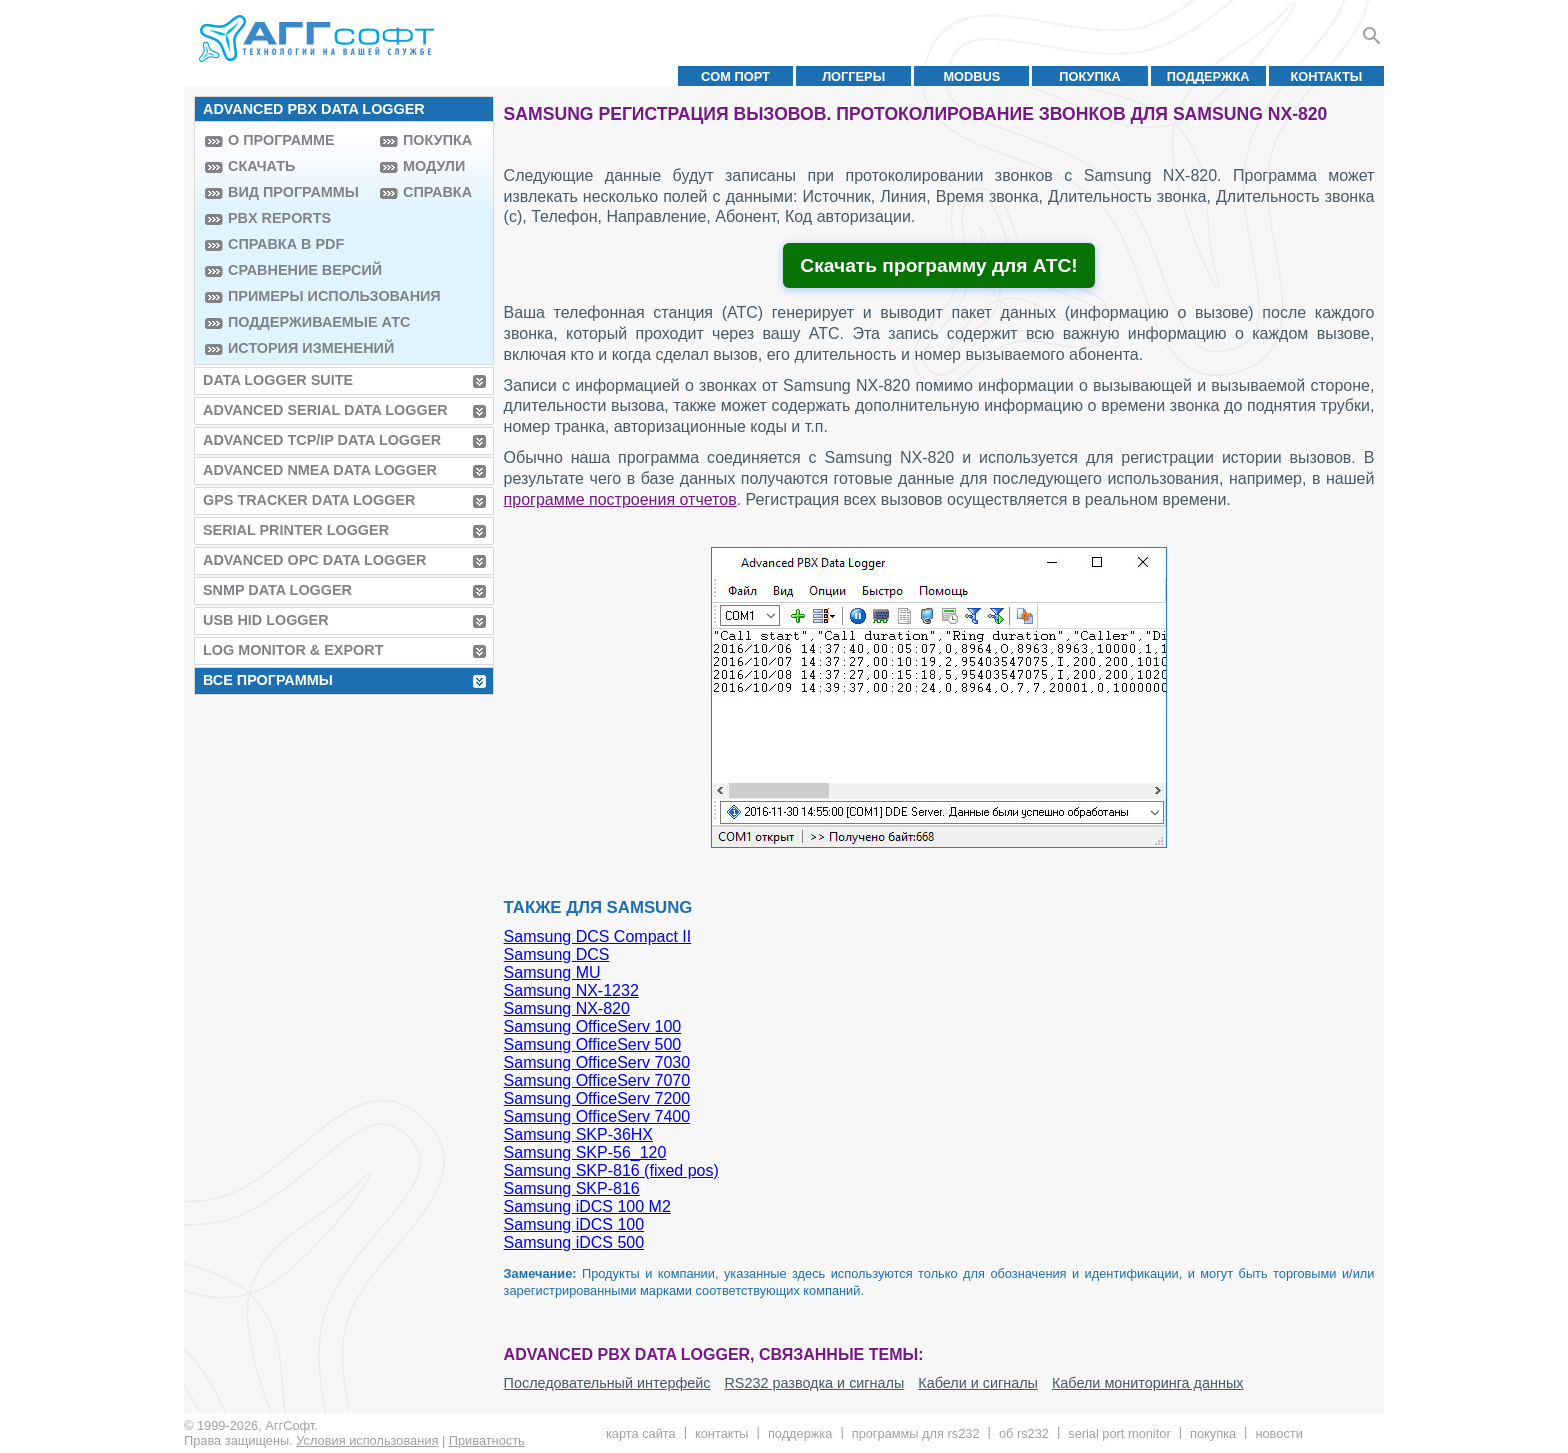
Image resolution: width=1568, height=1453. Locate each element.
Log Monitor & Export (293, 650)
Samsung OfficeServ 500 (593, 1044)
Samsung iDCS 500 (574, 1242)
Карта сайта (641, 1433)
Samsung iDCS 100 (574, 1224)
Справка (437, 192)
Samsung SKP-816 (572, 1188)
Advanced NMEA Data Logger (320, 470)
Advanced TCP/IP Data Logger (322, 440)
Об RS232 (1024, 1433)
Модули (434, 166)
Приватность (487, 1440)
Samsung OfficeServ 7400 (597, 1116)
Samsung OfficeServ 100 (593, 1026)
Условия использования (367, 1440)
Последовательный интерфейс (607, 1383)
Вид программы (293, 192)
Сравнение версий (299, 270)
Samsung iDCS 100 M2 (587, 1206)
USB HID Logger (266, 620)
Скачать (261, 166)
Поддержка (1208, 76)
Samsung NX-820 (567, 1008)
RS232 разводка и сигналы (814, 1383)
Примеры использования (299, 296)
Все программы (268, 680)
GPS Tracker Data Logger (309, 500)
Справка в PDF (286, 244)
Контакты (1327, 76)
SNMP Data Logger (277, 590)
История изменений (299, 348)
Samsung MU (552, 972)
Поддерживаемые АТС (299, 322)
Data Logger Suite (278, 380)
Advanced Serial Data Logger (325, 410)
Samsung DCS (557, 954)
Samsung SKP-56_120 (585, 1152)
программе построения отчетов (620, 499)
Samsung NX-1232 (571, 990)
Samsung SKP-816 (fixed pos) (611, 1170)
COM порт (735, 76)
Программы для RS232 (916, 1433)
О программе (281, 140)
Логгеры (853, 76)
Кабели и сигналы (978, 1383)
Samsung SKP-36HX (578, 1134)
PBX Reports (279, 218)
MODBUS (971, 76)
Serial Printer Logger (296, 530)
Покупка (1090, 76)
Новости (1278, 1433)
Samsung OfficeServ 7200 (597, 1098)
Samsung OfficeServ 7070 (597, 1080)
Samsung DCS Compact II (598, 936)
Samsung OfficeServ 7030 (597, 1062)
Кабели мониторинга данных (1148, 1383)
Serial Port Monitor (1119, 1433)
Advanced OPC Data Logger (314, 560)
